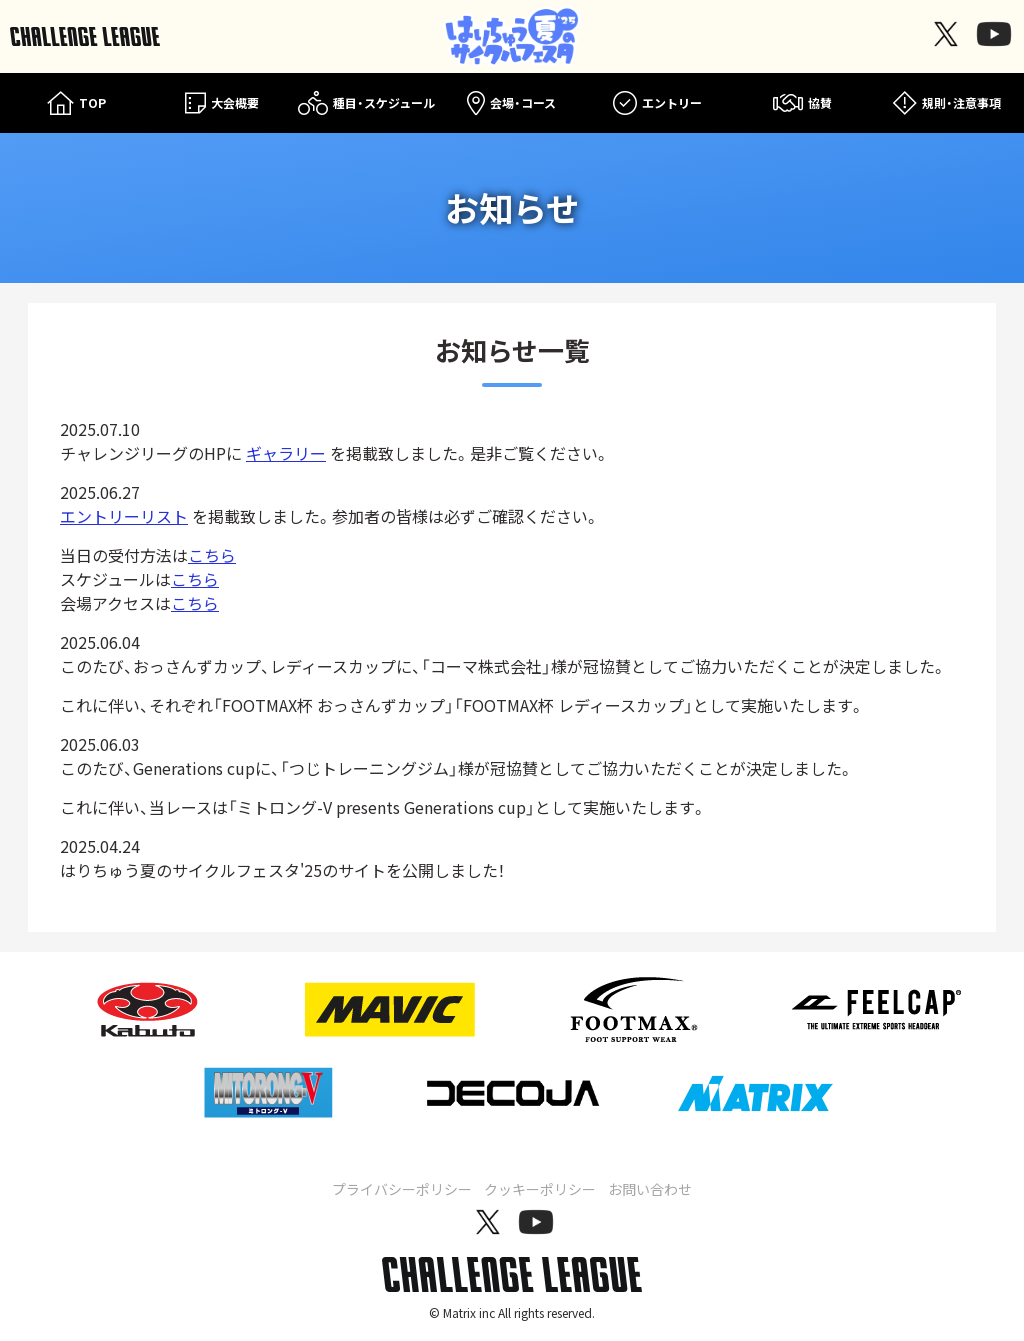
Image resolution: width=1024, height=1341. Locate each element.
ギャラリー (286, 453)
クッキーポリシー (540, 1189)
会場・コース (511, 103)
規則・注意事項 (947, 103)
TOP (76, 103)
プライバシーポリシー (402, 1189)
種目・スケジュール (366, 103)
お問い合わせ (650, 1189)
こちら (212, 555)
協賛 (802, 103)
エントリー (657, 103)
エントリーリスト (124, 516)
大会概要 (222, 103)
